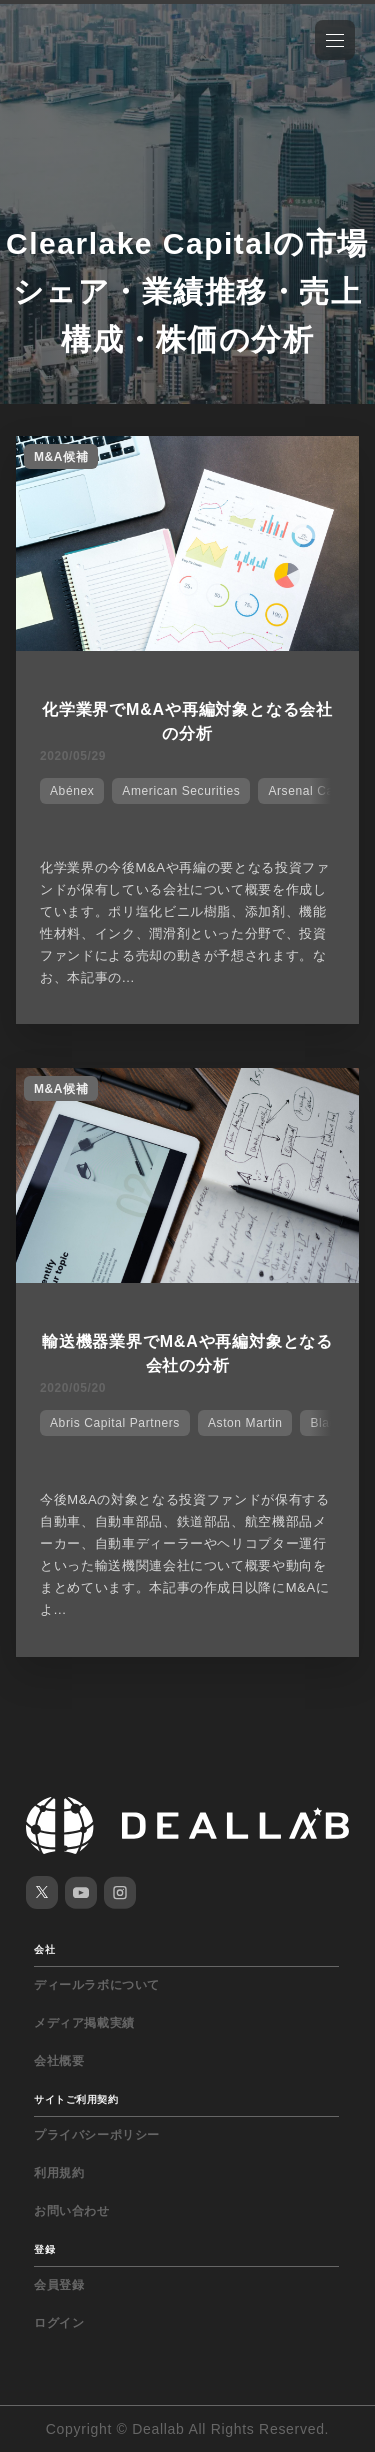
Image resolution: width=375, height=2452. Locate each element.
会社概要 (59, 2061)
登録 (44, 2249)
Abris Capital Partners (115, 1423)
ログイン (59, 2323)
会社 (44, 1949)
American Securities (181, 791)
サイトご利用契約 (76, 2099)
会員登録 (59, 2285)
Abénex (72, 791)
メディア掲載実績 (84, 2023)
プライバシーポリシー (97, 2135)
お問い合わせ (72, 2211)
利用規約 (59, 2173)
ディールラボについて (97, 1985)
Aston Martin (245, 1423)
